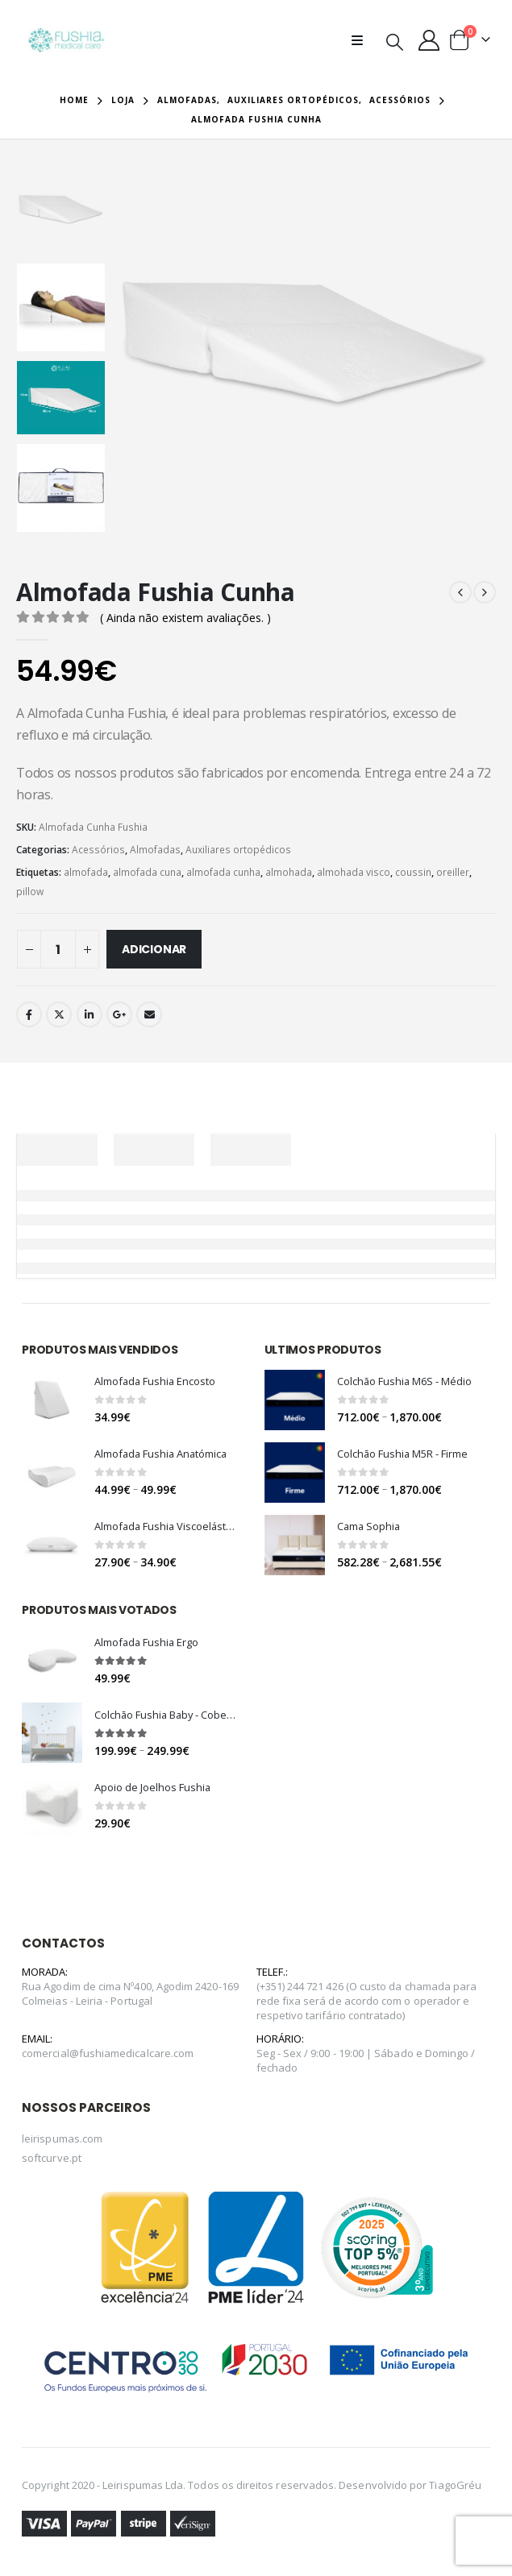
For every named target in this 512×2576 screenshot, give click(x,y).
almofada (86, 872)
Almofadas (155, 850)
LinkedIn (89, 1014)
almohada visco (353, 872)
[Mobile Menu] (362, 40)
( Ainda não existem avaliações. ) (185, 617)
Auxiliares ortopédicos (238, 850)
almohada (288, 872)
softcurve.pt (51, 2163)
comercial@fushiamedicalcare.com (108, 2058)
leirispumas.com (62, 2144)
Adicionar (154, 949)
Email (149, 1014)
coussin (413, 872)
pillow (30, 891)
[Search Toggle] (395, 41)
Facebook (29, 1014)
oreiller (452, 872)
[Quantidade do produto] (58, 949)
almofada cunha (223, 872)
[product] (52, 1400)
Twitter (59, 1014)
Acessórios (98, 850)
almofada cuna (147, 872)
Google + (119, 1014)
